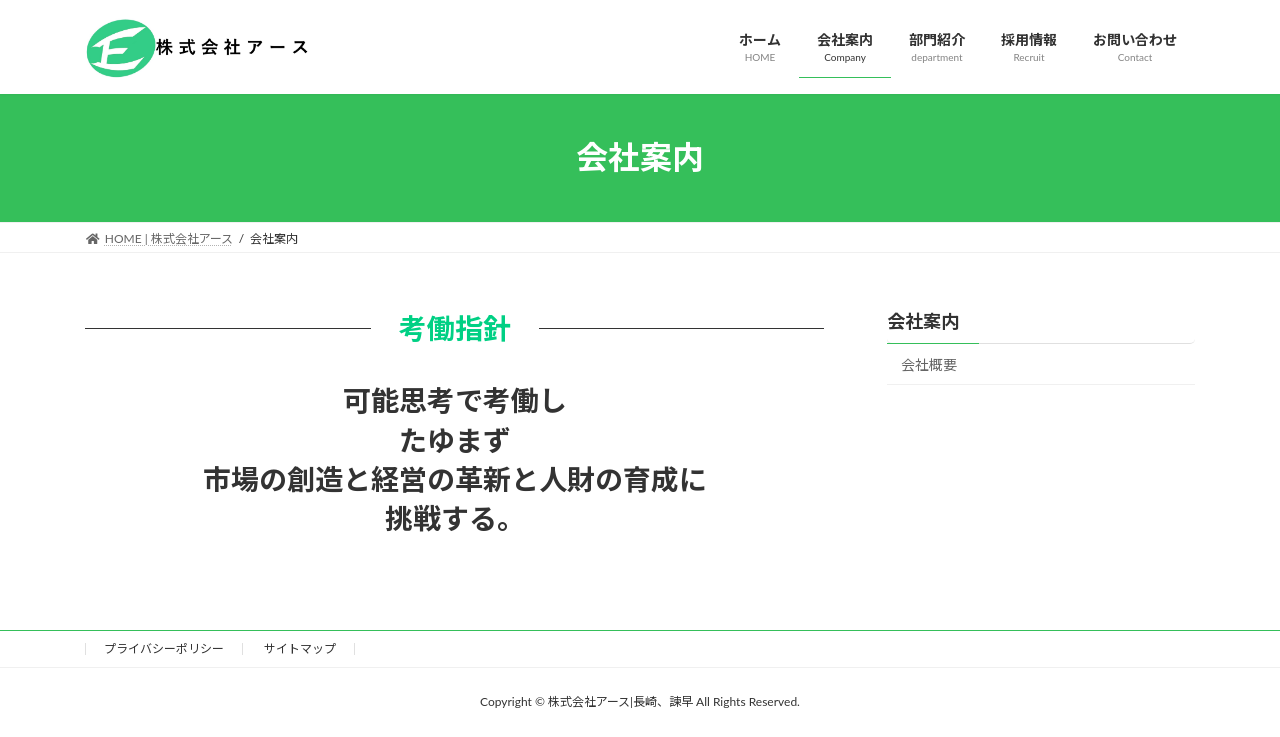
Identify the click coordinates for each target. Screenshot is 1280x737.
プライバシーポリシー (164, 648)
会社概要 (929, 364)
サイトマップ (300, 648)
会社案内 (923, 321)
